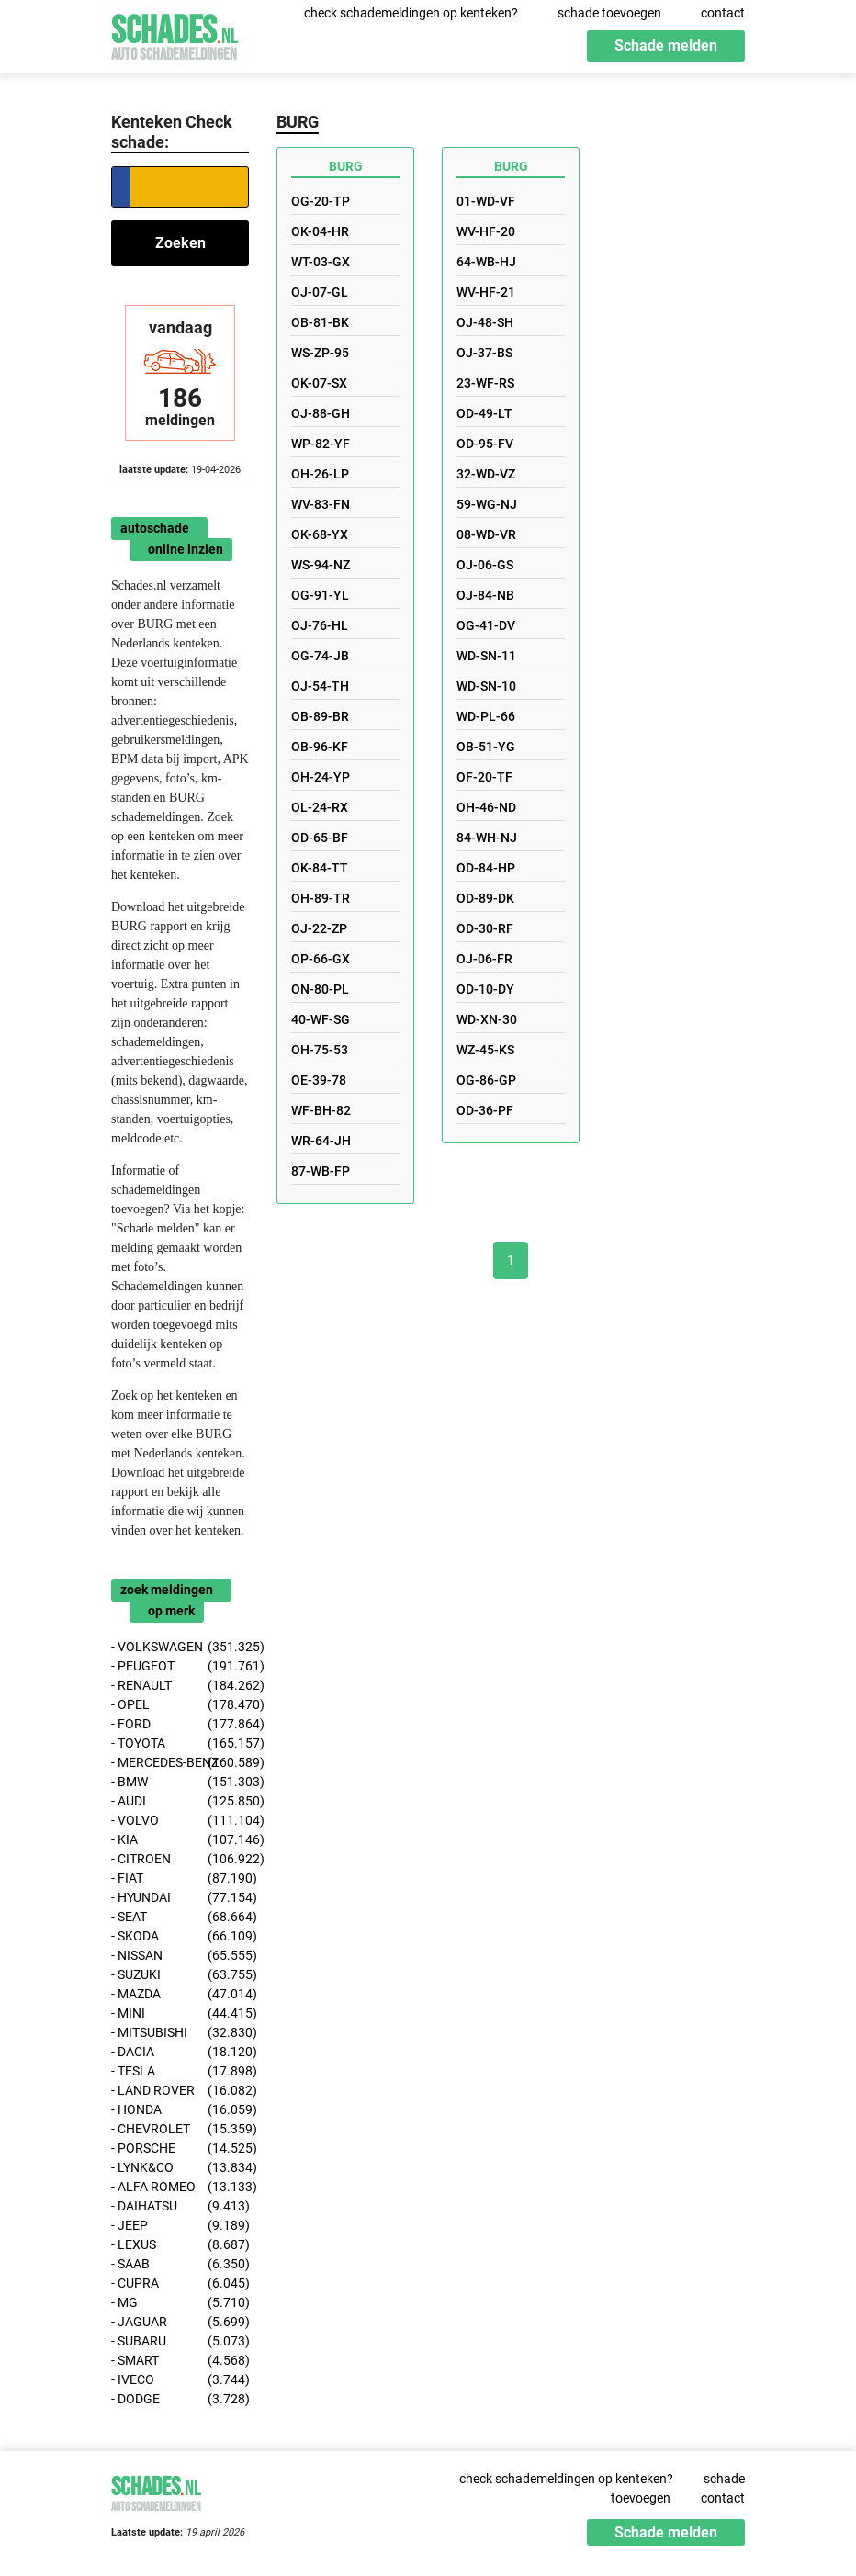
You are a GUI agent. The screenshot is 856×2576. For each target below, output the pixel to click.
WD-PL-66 (485, 716)
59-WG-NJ (486, 504)
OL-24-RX (319, 807)
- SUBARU (180, 2341)
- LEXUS (180, 2245)
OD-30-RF (484, 928)
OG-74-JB (320, 655)
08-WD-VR (486, 534)
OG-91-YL (320, 595)
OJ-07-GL (319, 292)
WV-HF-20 (485, 231)
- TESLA (180, 2071)
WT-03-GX (320, 261)
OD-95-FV (484, 443)
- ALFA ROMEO (180, 2187)
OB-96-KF (319, 746)
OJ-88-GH (320, 413)
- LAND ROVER (180, 2090)
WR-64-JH (321, 1140)
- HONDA (180, 2110)
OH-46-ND (486, 807)
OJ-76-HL (319, 625)
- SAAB (180, 2264)
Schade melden (665, 45)
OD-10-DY (485, 989)
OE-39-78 (318, 1080)
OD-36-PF (484, 1110)
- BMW (180, 1782)
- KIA (180, 1840)
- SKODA (180, 1936)
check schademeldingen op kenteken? (411, 13)
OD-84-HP (485, 868)
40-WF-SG (320, 1019)
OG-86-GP (486, 1080)
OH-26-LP (320, 474)
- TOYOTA (180, 1743)
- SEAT (180, 1917)
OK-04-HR (320, 231)
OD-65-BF (319, 837)
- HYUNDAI (180, 1897)
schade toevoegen (609, 13)
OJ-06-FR (484, 958)
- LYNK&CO (180, 2167)
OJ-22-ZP (319, 928)
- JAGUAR (180, 2322)
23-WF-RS (485, 383)
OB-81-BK (320, 322)
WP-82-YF (320, 443)
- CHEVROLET (180, 2129)
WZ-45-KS (485, 1049)
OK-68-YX (319, 534)
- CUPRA (180, 2283)
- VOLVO (180, 1820)
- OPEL (180, 1705)
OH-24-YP (320, 777)
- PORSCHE (180, 2148)
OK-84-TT (319, 868)
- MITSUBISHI (180, 2032)
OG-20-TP (320, 201)
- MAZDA (180, 1994)
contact (723, 13)
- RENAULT (180, 1685)
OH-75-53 (319, 1049)
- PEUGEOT (180, 1666)
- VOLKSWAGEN (180, 1647)
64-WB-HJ (486, 261)
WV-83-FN (320, 504)
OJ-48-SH (484, 322)
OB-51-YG (485, 746)
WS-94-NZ (320, 564)
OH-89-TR (320, 898)
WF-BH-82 (321, 1110)
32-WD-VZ (485, 474)
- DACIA (180, 2052)
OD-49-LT (484, 413)
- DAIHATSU (180, 2206)
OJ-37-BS (484, 352)
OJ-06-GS (484, 564)
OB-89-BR (320, 716)
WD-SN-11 (486, 655)
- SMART (180, 2360)
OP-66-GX (320, 958)
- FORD (180, 1724)
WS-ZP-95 (320, 352)
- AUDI (180, 1801)
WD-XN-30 (486, 1019)
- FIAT (180, 1878)
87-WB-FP (320, 1171)
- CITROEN (180, 1859)
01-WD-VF (485, 201)
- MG (180, 2302)
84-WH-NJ (486, 837)
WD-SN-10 (486, 686)
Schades (174, 34)
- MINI (180, 2013)
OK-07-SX (319, 383)
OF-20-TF (484, 777)
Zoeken (180, 243)
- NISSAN (180, 1955)
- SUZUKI (180, 1975)
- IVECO (180, 2380)
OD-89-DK (485, 898)
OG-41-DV (485, 625)
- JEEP (180, 2225)
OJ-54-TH (320, 686)
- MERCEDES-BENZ (180, 1762)
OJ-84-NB (485, 595)
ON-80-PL (320, 989)
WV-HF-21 (485, 292)
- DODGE (180, 2399)
